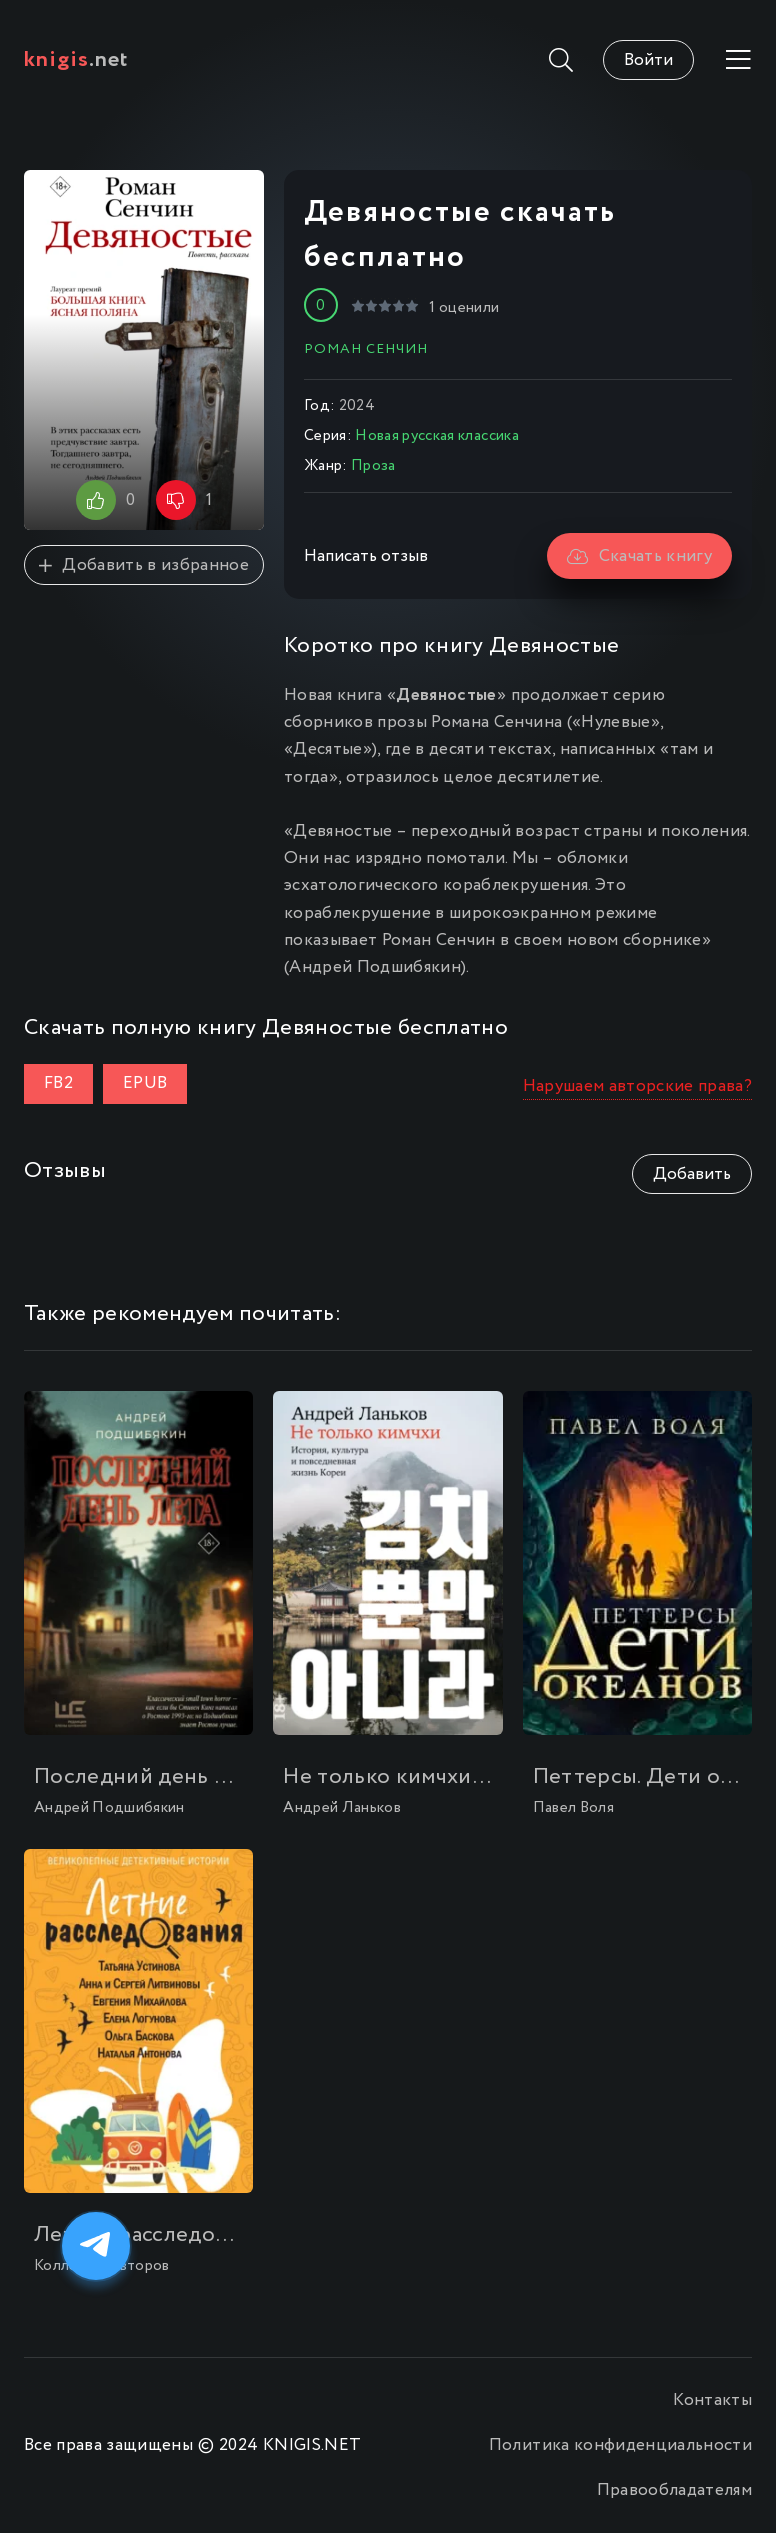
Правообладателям (674, 2490)
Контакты (712, 2400)
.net (76, 60)
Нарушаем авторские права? (638, 1086)
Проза (373, 466)
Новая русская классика (436, 436)
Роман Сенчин (366, 349)
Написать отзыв (366, 556)
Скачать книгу (639, 556)
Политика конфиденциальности (620, 2445)
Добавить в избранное (144, 565)
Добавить (692, 1174)
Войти (648, 60)
